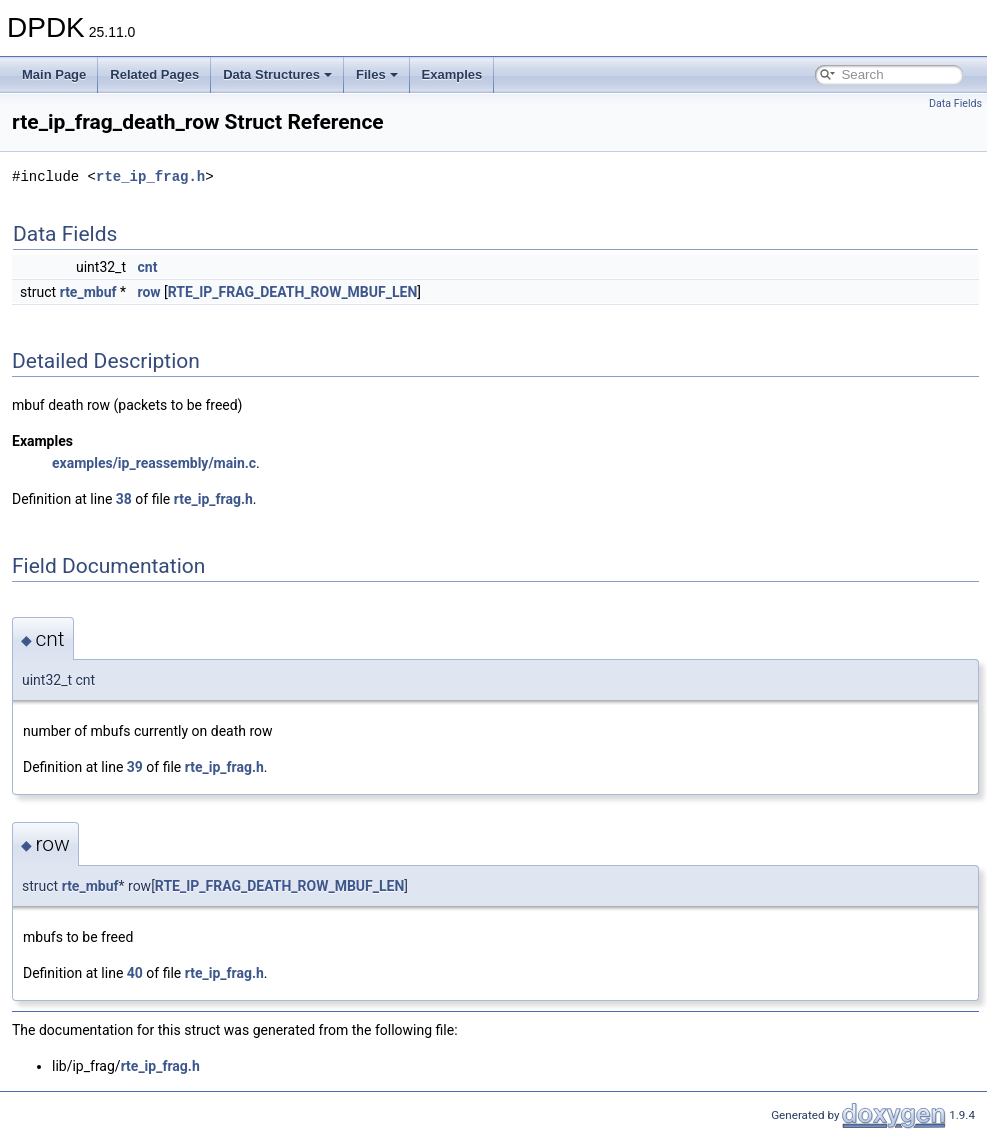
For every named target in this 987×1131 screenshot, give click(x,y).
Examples (452, 74)
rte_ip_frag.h (150, 176)
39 (135, 767)
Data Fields (955, 103)
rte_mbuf (88, 292)
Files (377, 74)
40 (135, 973)
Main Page (54, 74)
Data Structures (277, 74)
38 (124, 499)
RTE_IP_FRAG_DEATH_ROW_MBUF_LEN (292, 292)
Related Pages (154, 74)
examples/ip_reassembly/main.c (154, 463)
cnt (148, 267)
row (149, 292)
